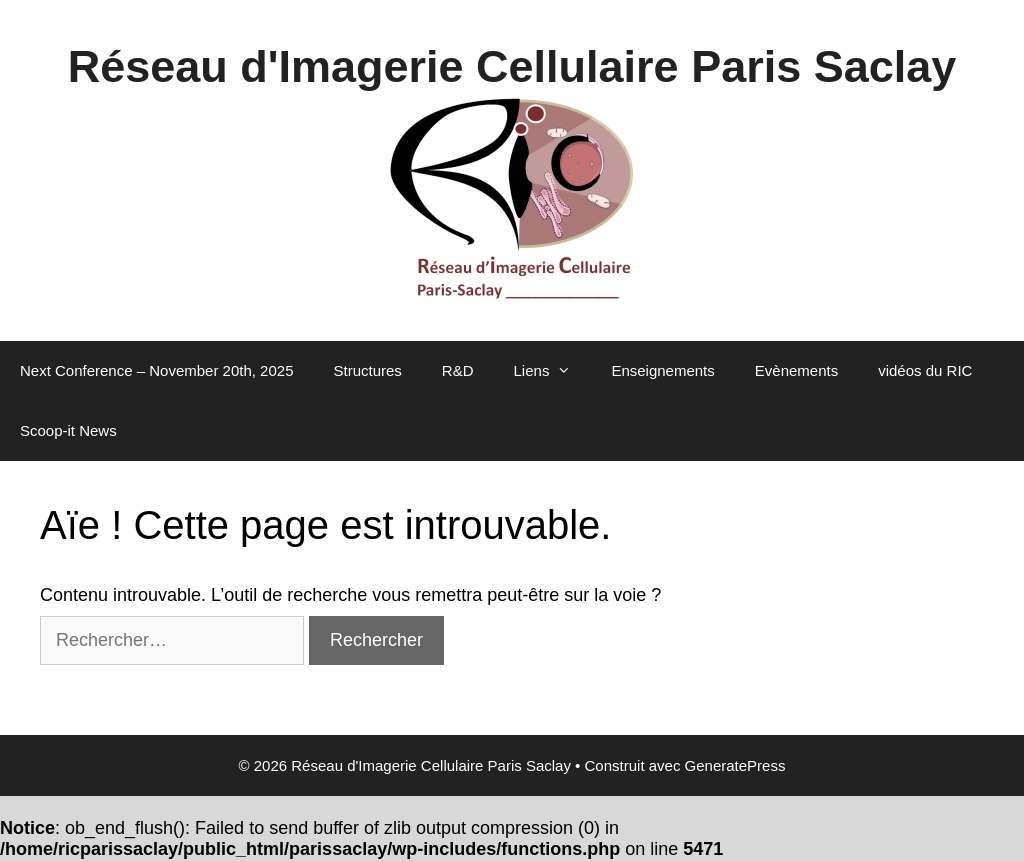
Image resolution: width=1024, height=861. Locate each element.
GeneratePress (735, 765)
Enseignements (662, 370)
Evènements (796, 370)
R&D (458, 370)
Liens (553, 371)
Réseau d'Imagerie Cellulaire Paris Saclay (512, 66)
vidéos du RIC (925, 370)
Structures (368, 370)
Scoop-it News (68, 430)
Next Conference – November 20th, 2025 (157, 370)
